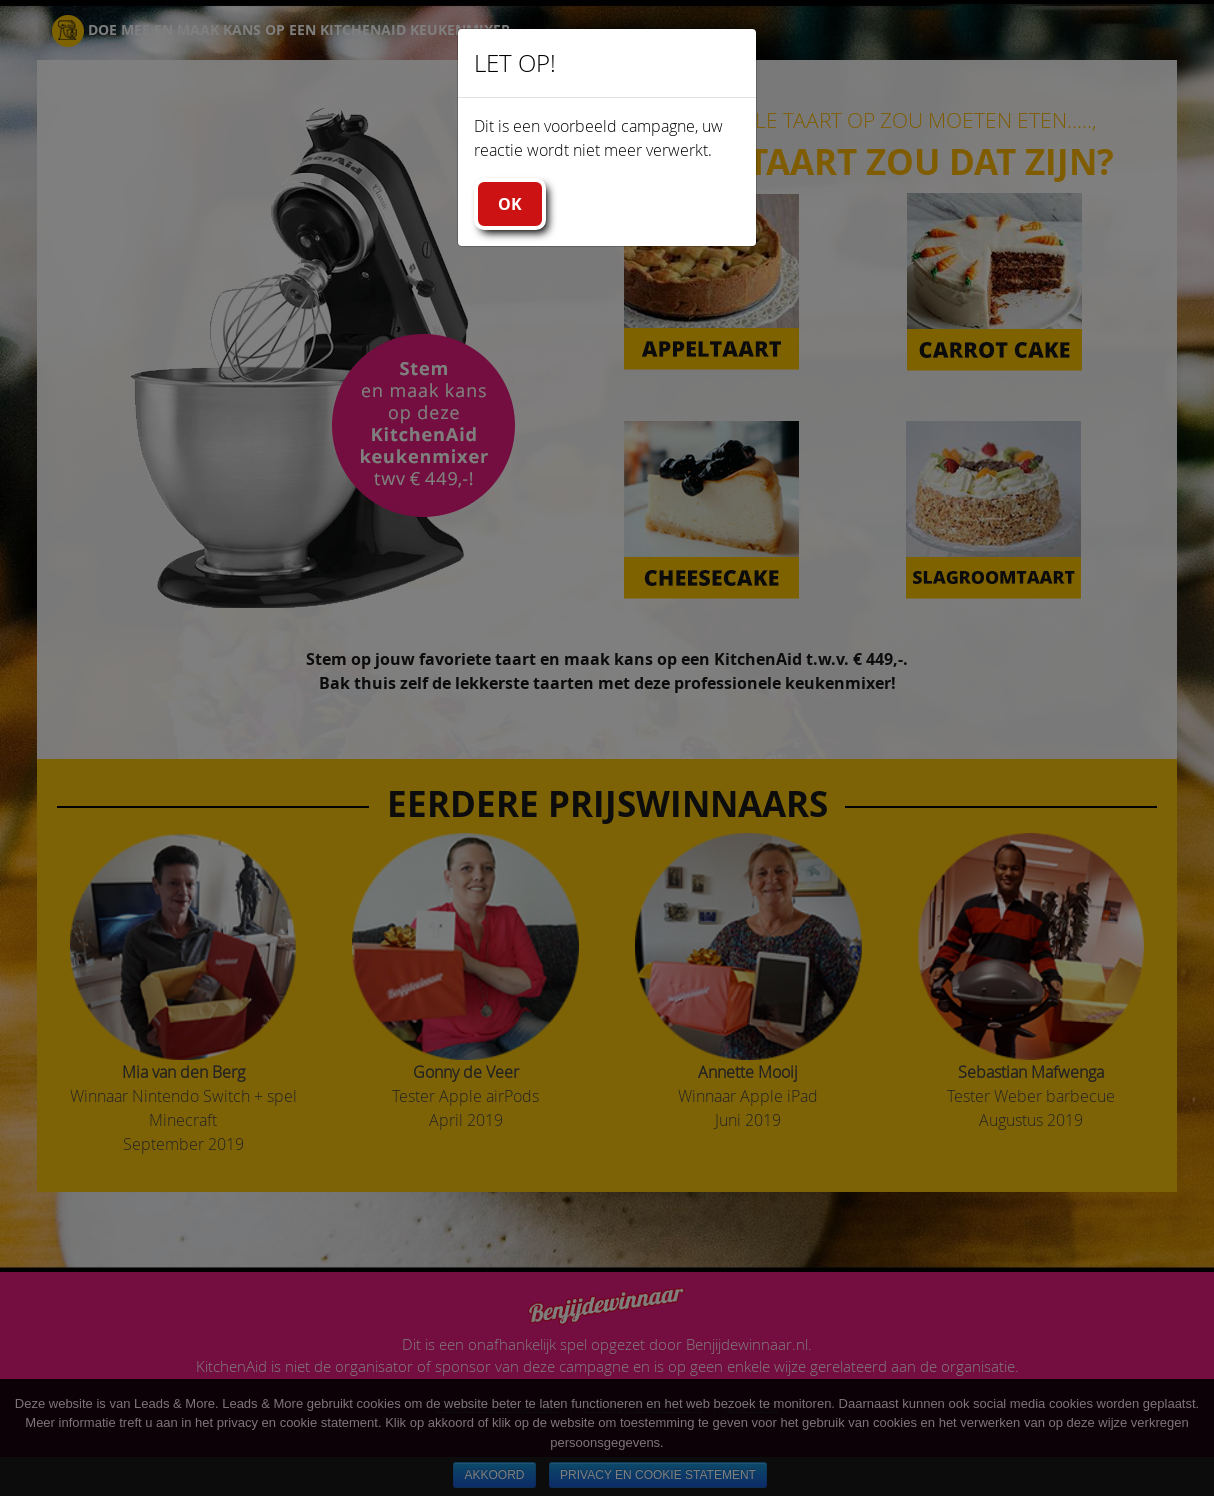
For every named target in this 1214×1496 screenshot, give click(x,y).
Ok (510, 204)
